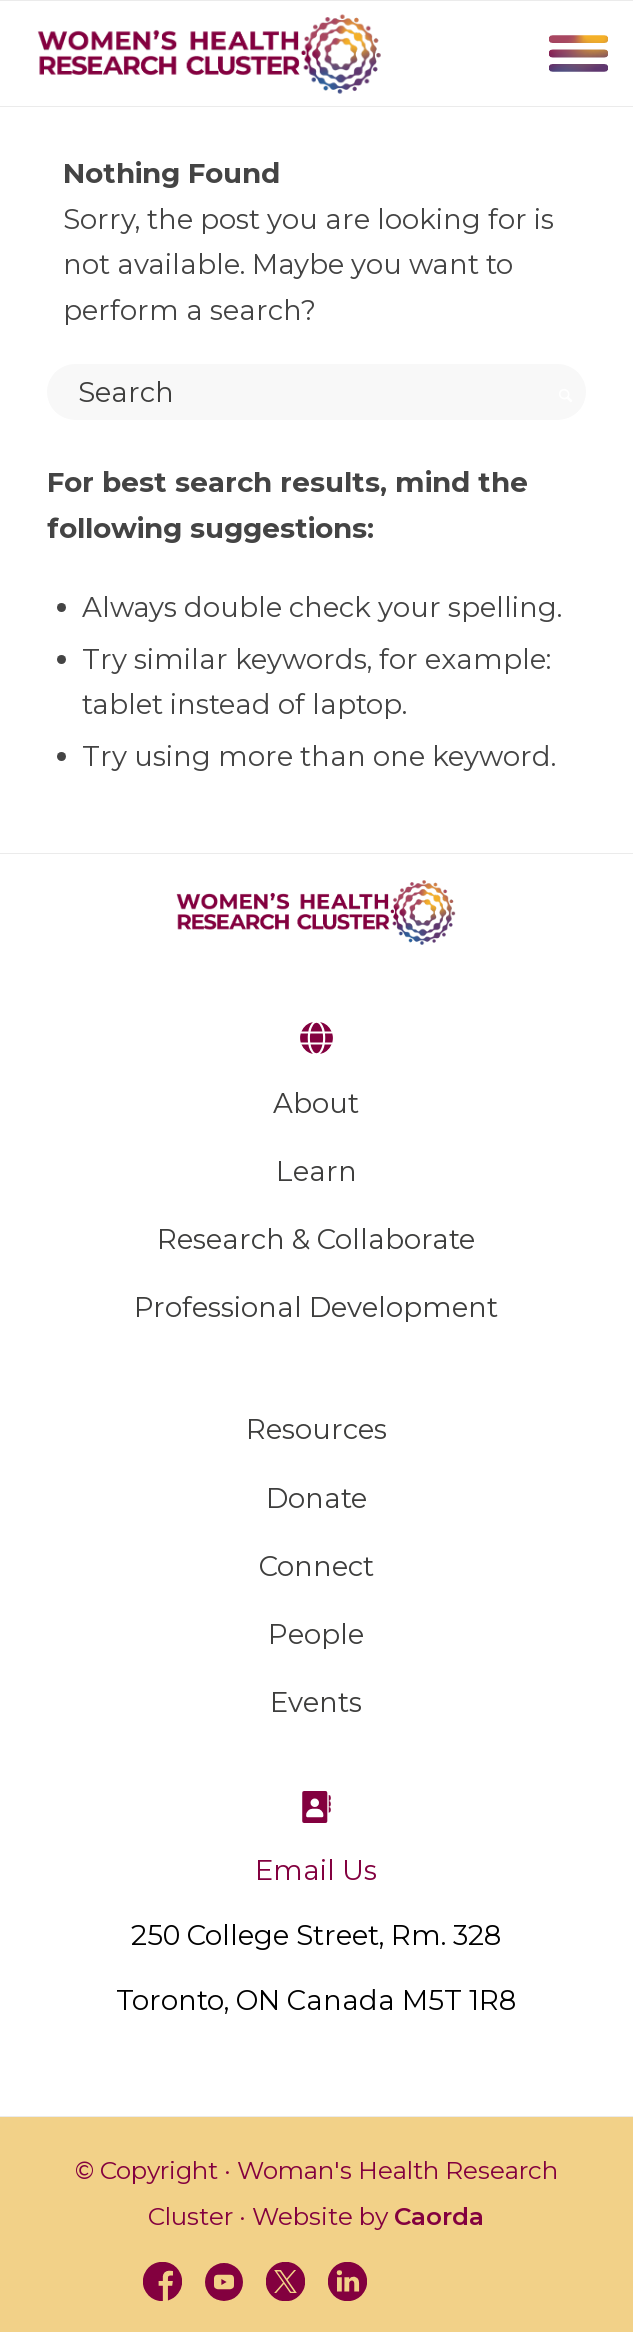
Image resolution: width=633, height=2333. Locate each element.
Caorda (439, 2216)
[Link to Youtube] (222, 2282)
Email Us (316, 1870)
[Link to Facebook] (159, 2282)
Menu (578, 53)
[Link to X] (285, 2282)
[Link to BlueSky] (474, 2282)
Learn (316, 1171)
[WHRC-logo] (209, 53)
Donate (316, 1498)
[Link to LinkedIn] (348, 2282)
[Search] (316, 392)
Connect (316, 1566)
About (316, 1103)
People (316, 1634)
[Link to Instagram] (411, 2282)
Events (316, 1702)
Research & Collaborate (316, 1239)
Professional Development (316, 1307)
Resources (316, 1429)
